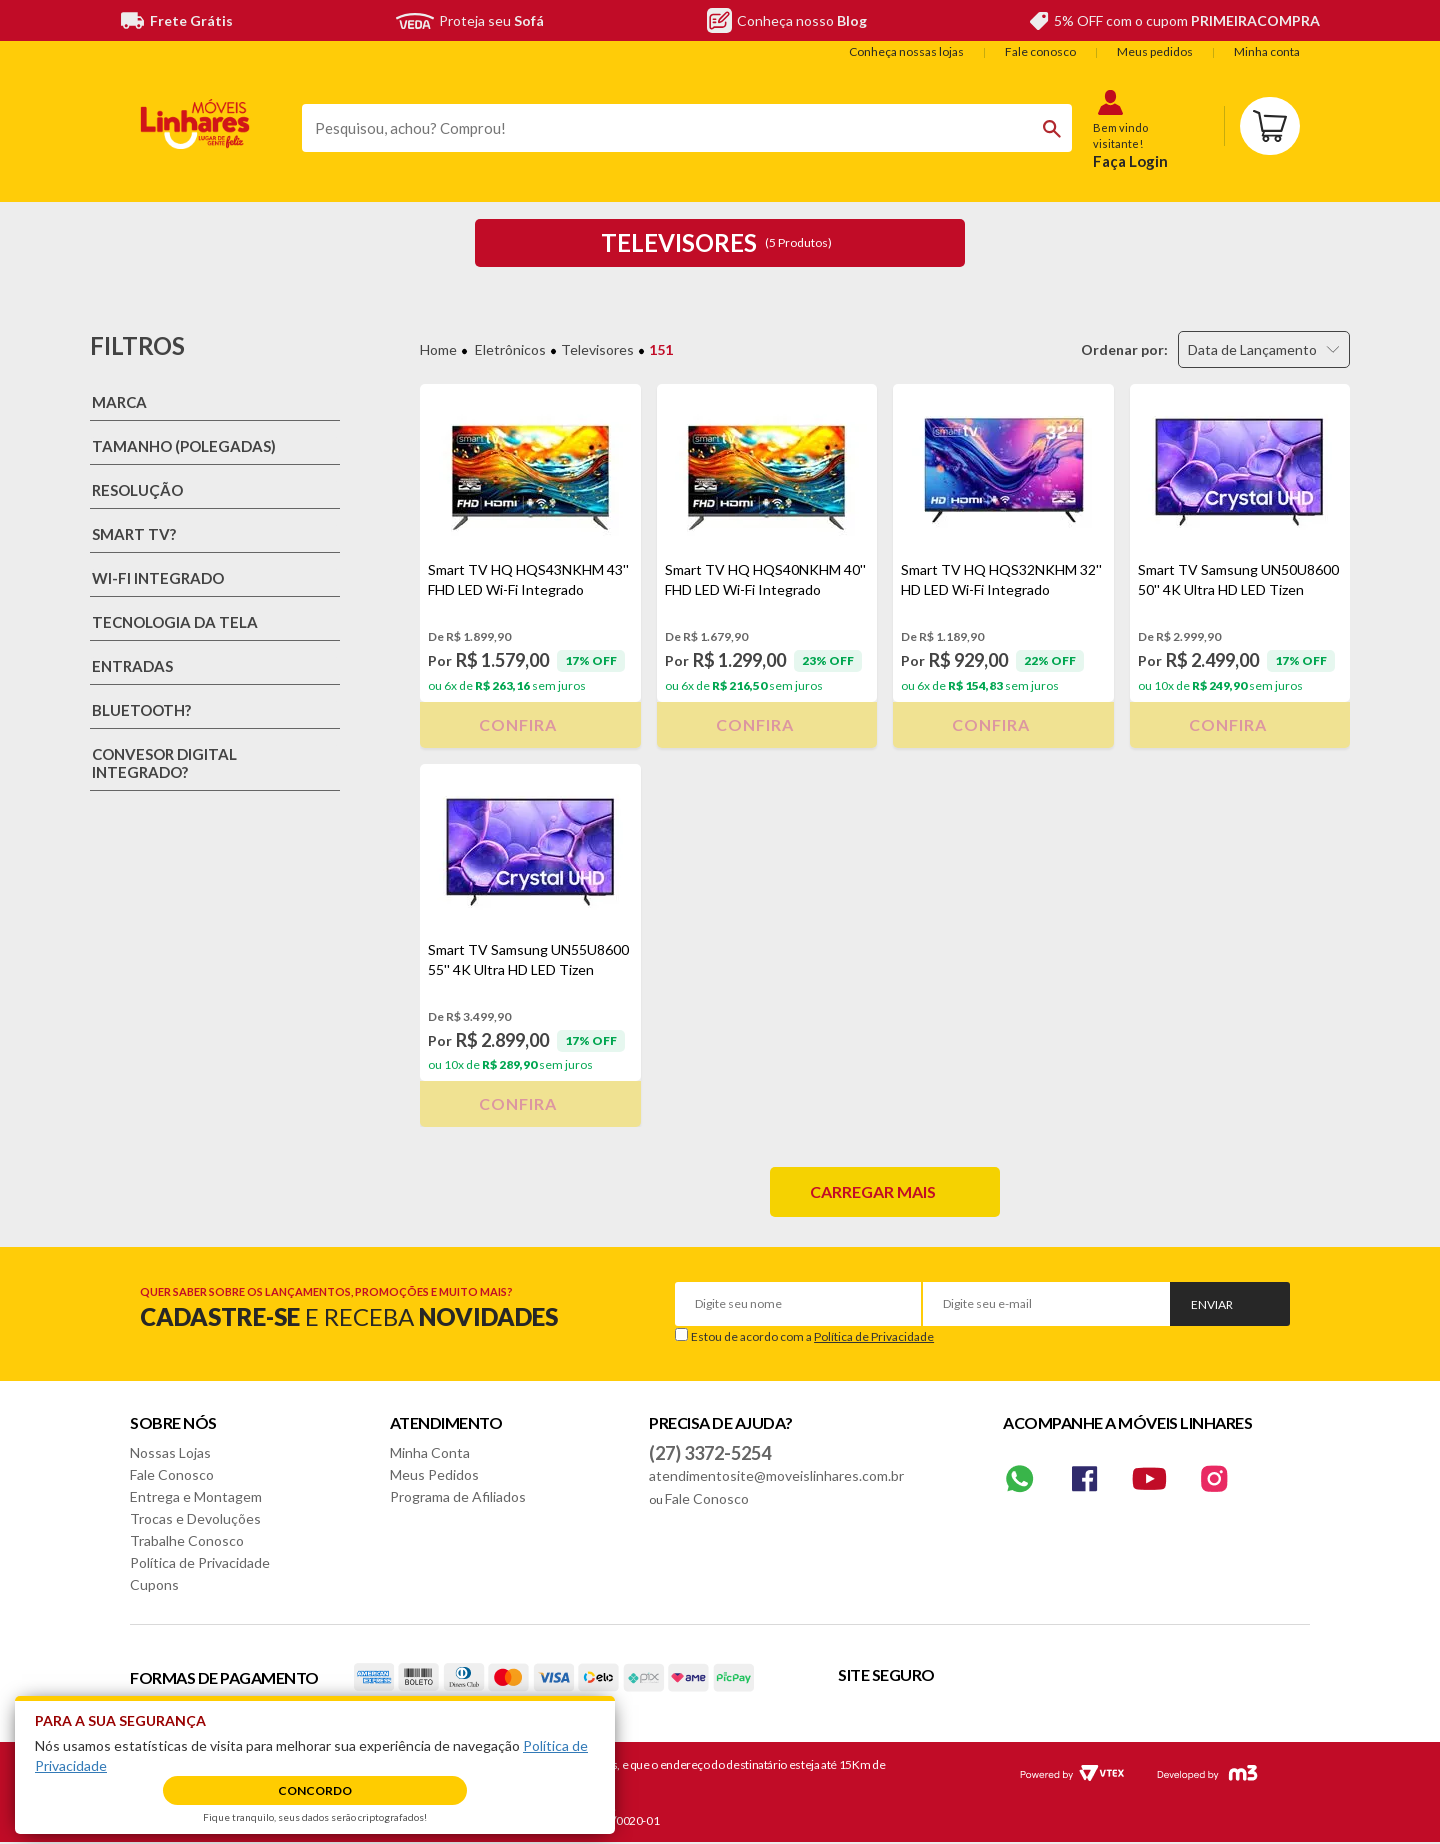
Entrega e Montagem (196, 1496)
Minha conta (1267, 51)
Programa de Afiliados (458, 1496)
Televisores (597, 349)
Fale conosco (1040, 51)
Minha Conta (430, 1452)
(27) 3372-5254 (710, 1453)
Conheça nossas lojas (906, 51)
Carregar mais (873, 1191)
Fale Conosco (172, 1474)
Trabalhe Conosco (187, 1540)
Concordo (315, 1790)
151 (661, 349)
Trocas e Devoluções (195, 1518)
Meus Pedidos (434, 1474)
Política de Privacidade (874, 1336)
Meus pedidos (1155, 51)
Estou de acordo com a (812, 1336)
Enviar (1212, 1304)
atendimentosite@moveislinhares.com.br (776, 1475)
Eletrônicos (510, 349)
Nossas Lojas (170, 1452)
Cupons (154, 1584)
